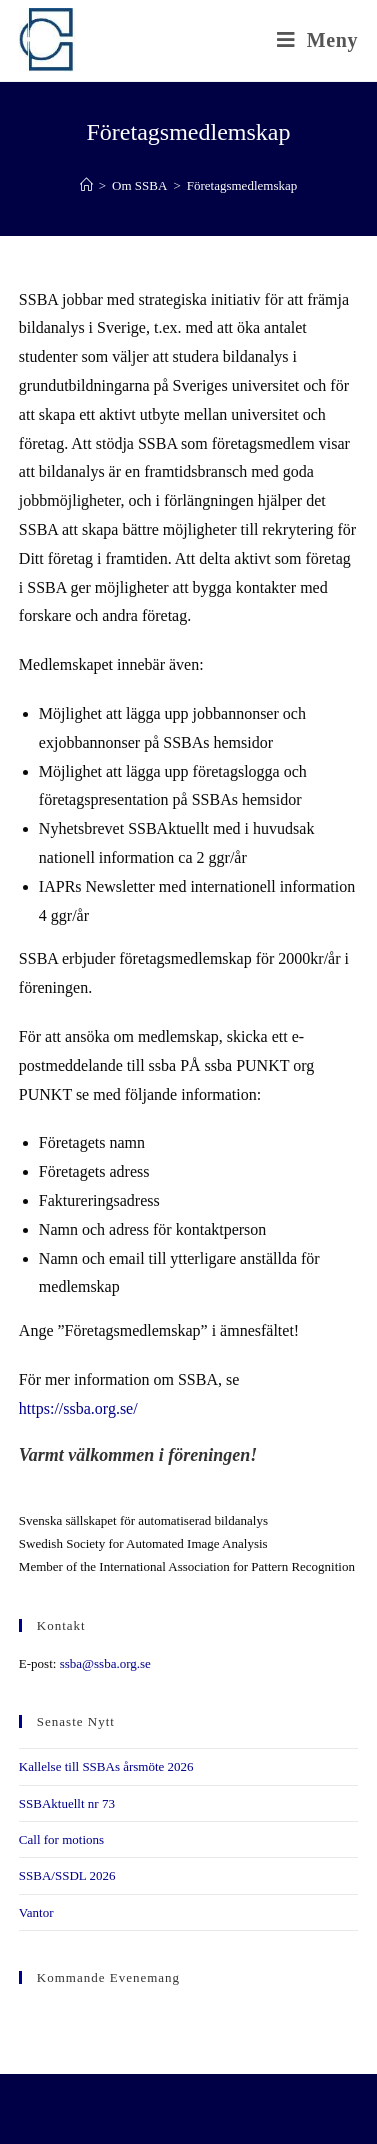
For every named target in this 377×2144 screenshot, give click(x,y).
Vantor (36, 1912)
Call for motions (61, 1839)
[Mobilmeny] (318, 40)
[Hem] (86, 185)
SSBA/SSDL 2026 (67, 1875)
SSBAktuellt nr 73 (67, 1803)
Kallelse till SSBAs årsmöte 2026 (106, 1766)
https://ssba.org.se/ (78, 1408)
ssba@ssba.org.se (105, 1663)
